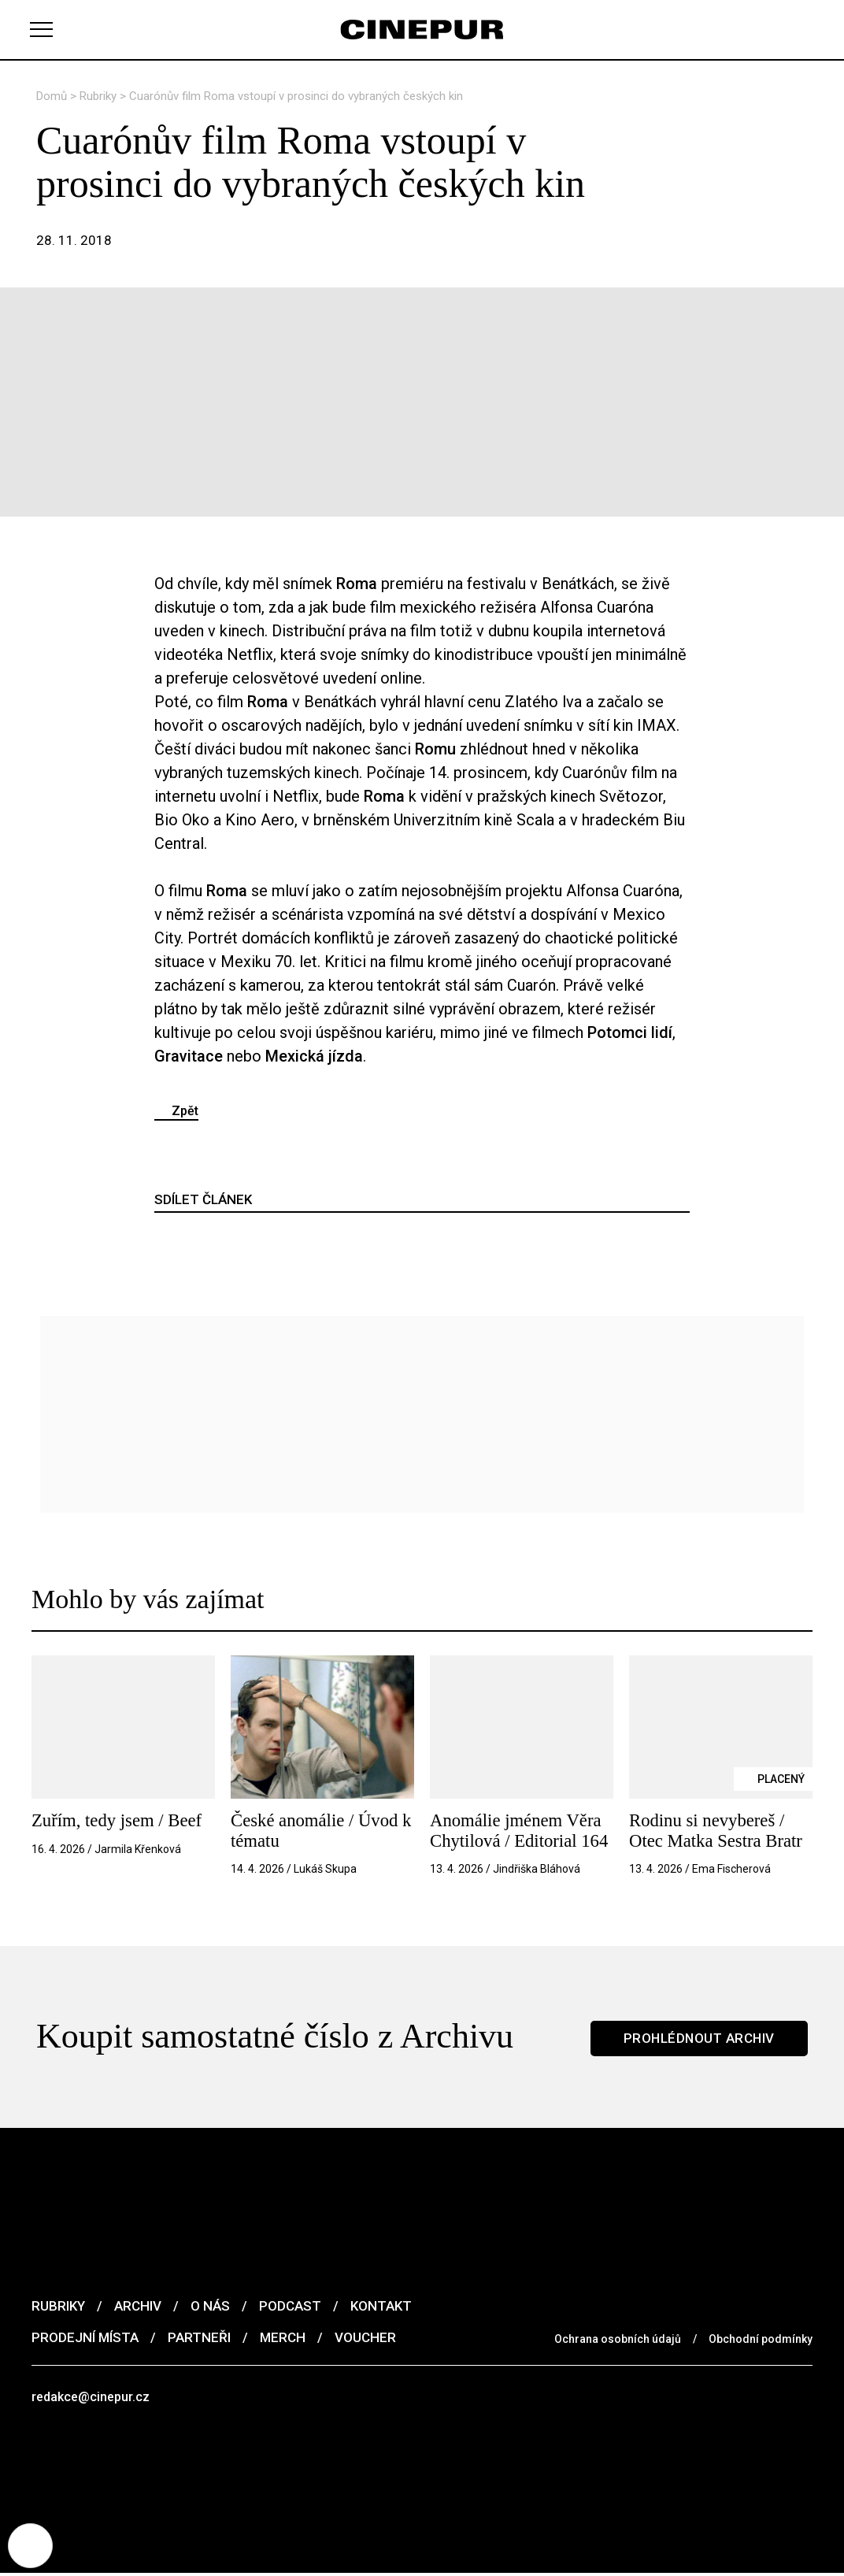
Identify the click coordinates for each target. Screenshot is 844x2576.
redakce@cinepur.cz (93, 2398)
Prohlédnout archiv (697, 2037)
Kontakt (381, 2307)
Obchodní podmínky (761, 2339)
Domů (53, 96)
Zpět (185, 1110)
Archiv (137, 2307)
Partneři (199, 2338)
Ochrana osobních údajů (617, 2339)
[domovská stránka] (422, 29)
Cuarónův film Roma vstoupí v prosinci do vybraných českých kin (296, 96)
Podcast (290, 2307)
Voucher (365, 2338)
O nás (210, 2307)
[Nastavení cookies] (31, 2544)
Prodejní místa (85, 2338)
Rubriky (100, 96)
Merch (282, 2338)
